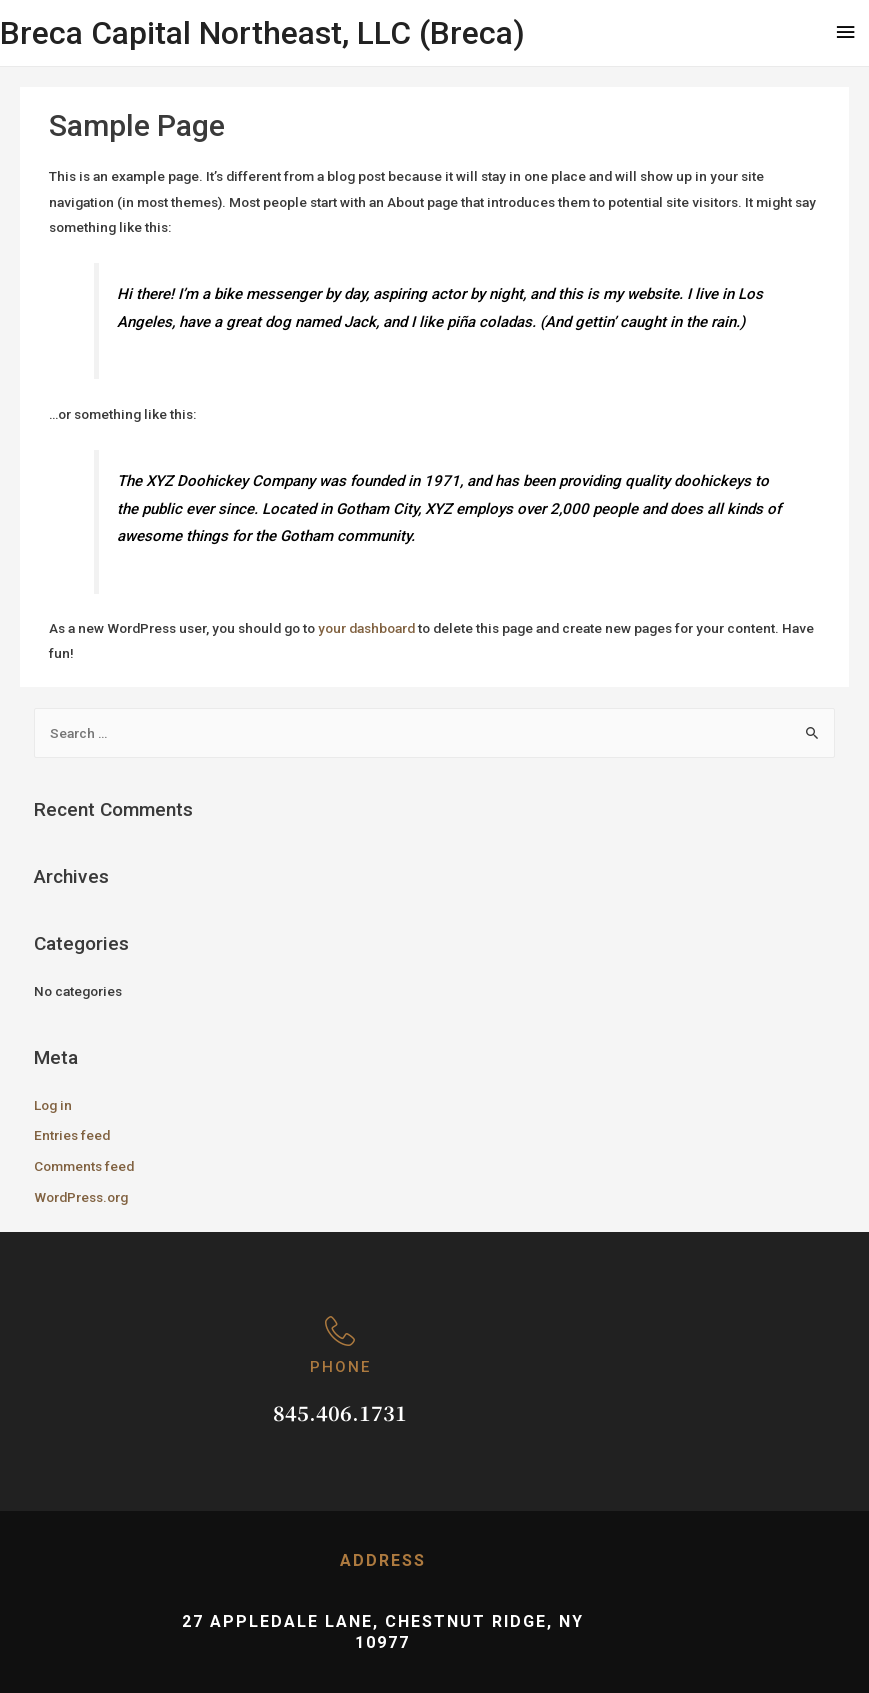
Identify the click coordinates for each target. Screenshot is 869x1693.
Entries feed (72, 1135)
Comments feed (84, 1166)
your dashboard (366, 628)
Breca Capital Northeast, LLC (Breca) (262, 33)
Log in (53, 1105)
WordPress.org (81, 1197)
